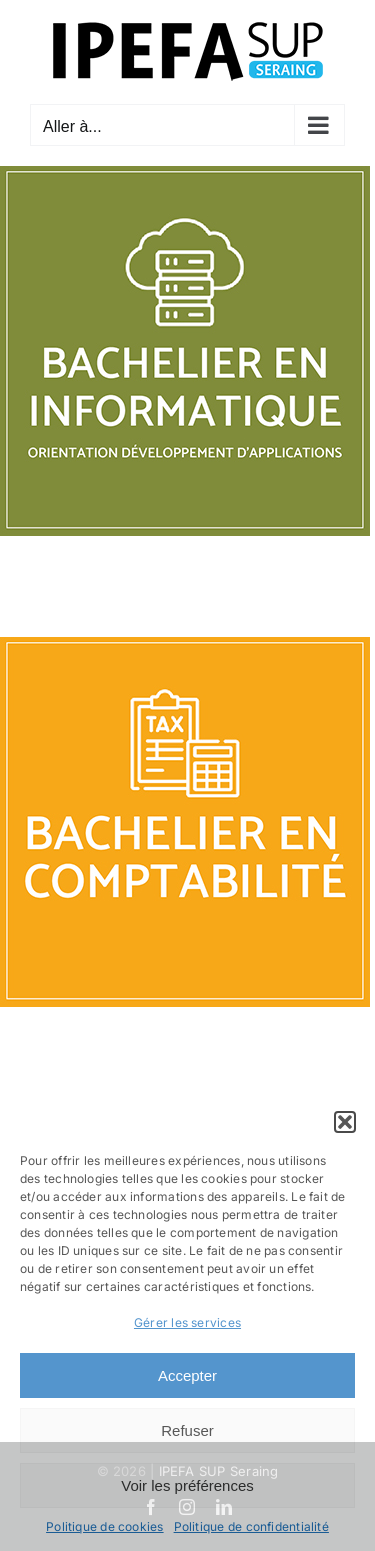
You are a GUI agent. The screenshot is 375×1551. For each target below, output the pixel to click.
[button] (345, 1122)
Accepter (187, 1375)
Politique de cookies (105, 1526)
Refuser (187, 1430)
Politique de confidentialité (251, 1526)
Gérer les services (187, 1322)
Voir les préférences (187, 1485)
